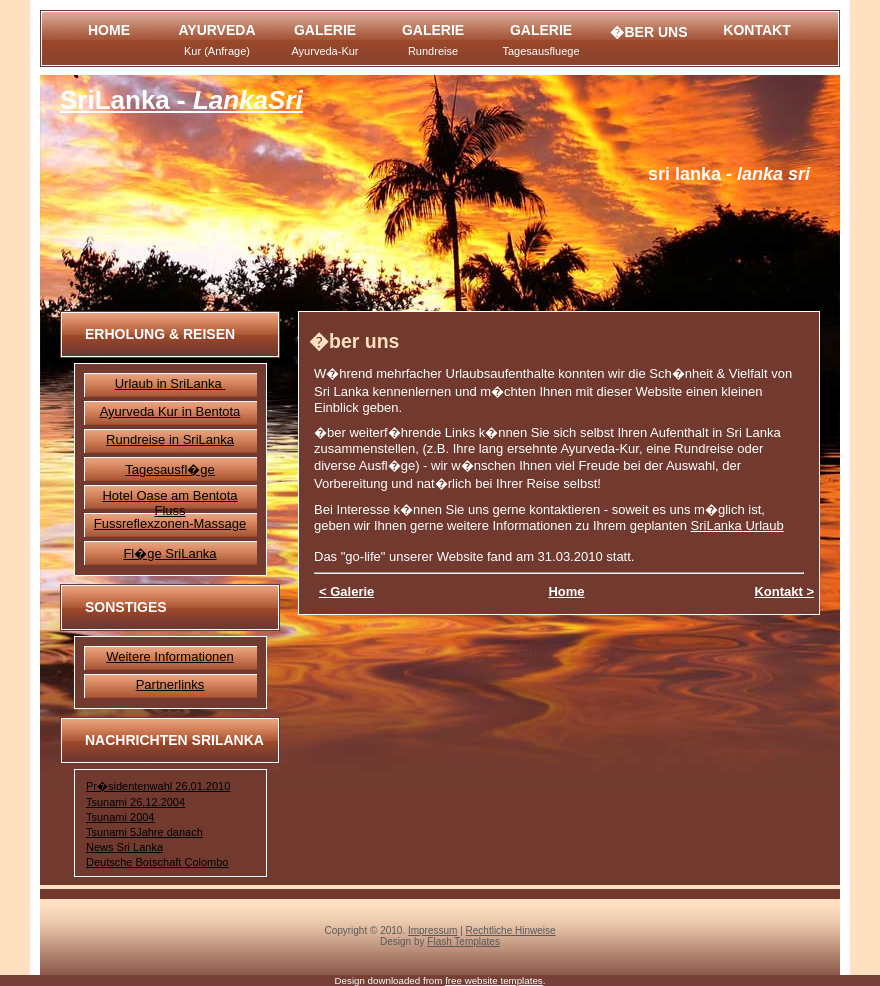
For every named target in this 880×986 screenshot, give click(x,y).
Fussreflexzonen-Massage (170, 523)
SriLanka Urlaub (737, 525)
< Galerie (346, 591)
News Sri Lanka (124, 847)
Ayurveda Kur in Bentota (170, 411)
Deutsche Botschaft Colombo (157, 862)
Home (109, 30)
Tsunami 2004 (120, 817)
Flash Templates (463, 941)
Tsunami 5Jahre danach (144, 832)
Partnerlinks (170, 684)
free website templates (494, 980)
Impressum (432, 930)
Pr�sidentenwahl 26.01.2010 (158, 786)
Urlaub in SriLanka (170, 383)
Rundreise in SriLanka (170, 439)
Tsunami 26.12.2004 (135, 802)
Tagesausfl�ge (170, 469)
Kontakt (756, 30)
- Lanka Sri (729, 174)
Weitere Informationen (170, 656)
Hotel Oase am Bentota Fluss (169, 503)
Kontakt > (784, 591)
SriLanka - (181, 100)
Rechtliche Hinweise (511, 930)
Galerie (324, 39)
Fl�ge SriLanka (169, 553)
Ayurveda (216, 39)
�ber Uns (648, 32)
